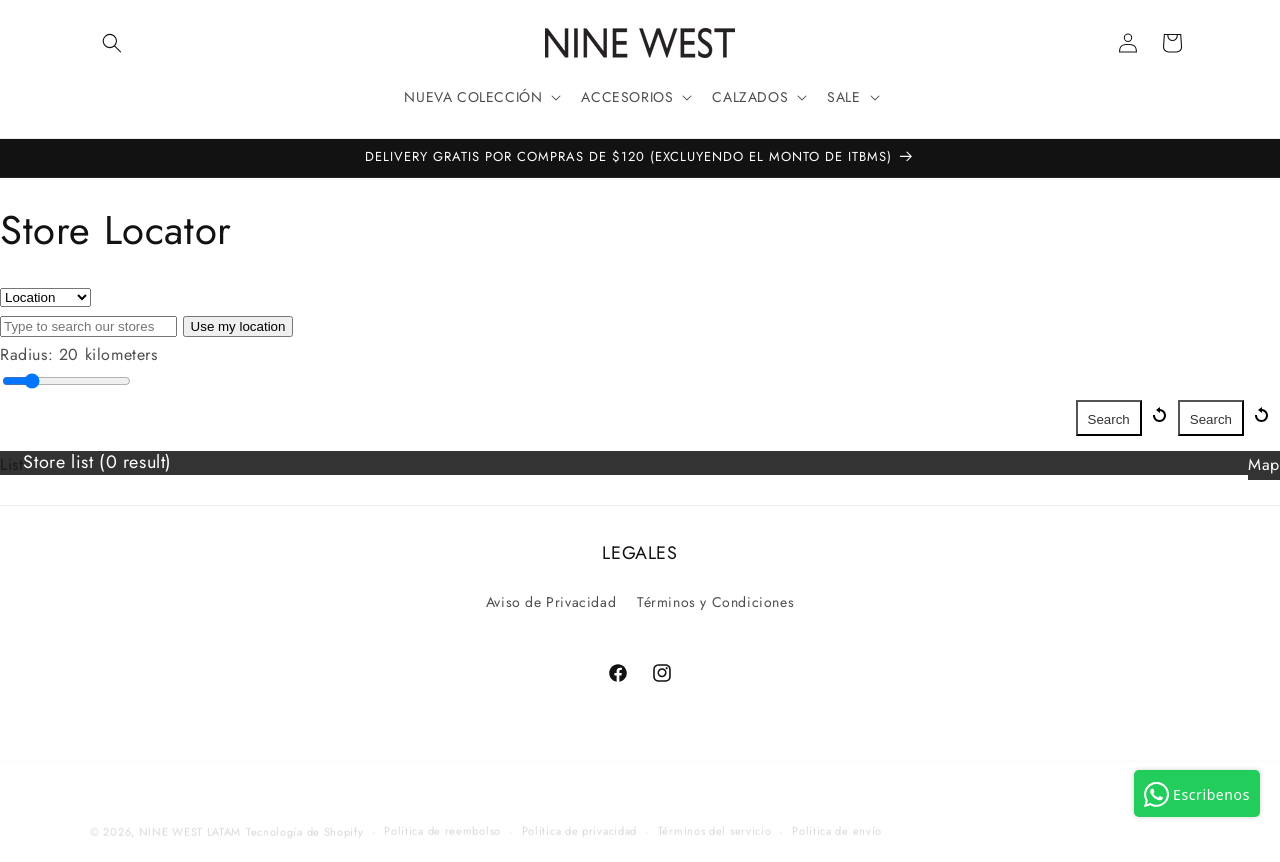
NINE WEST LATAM (190, 820)
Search (1211, 419)
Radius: (26, 354)
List (11, 464)
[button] (112, 43)
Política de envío (837, 819)
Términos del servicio (715, 819)
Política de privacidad (579, 819)
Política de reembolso (442, 819)
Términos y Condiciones (715, 602)
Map (1264, 464)
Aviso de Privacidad (551, 602)
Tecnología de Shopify (305, 820)
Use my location (238, 326)
